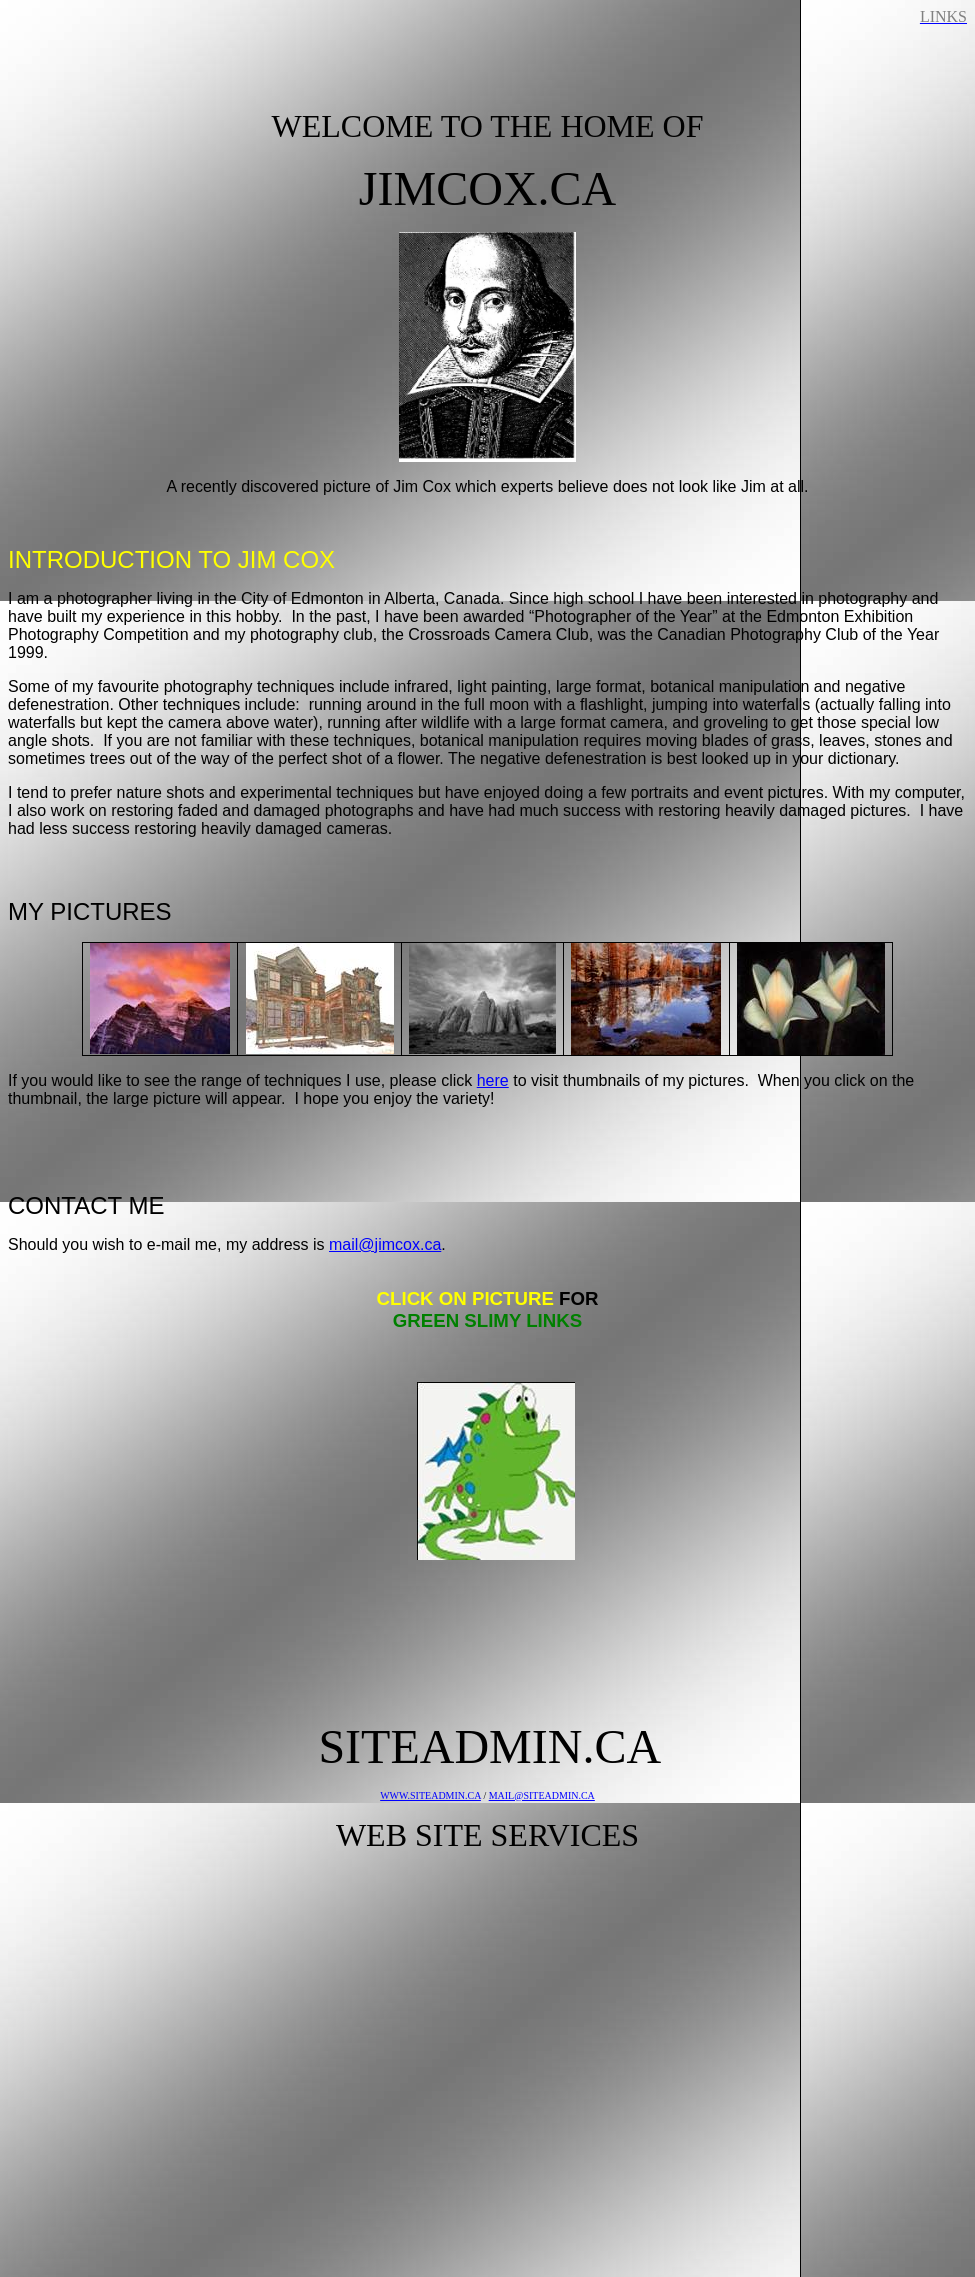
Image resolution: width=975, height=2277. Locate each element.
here (493, 1080)
